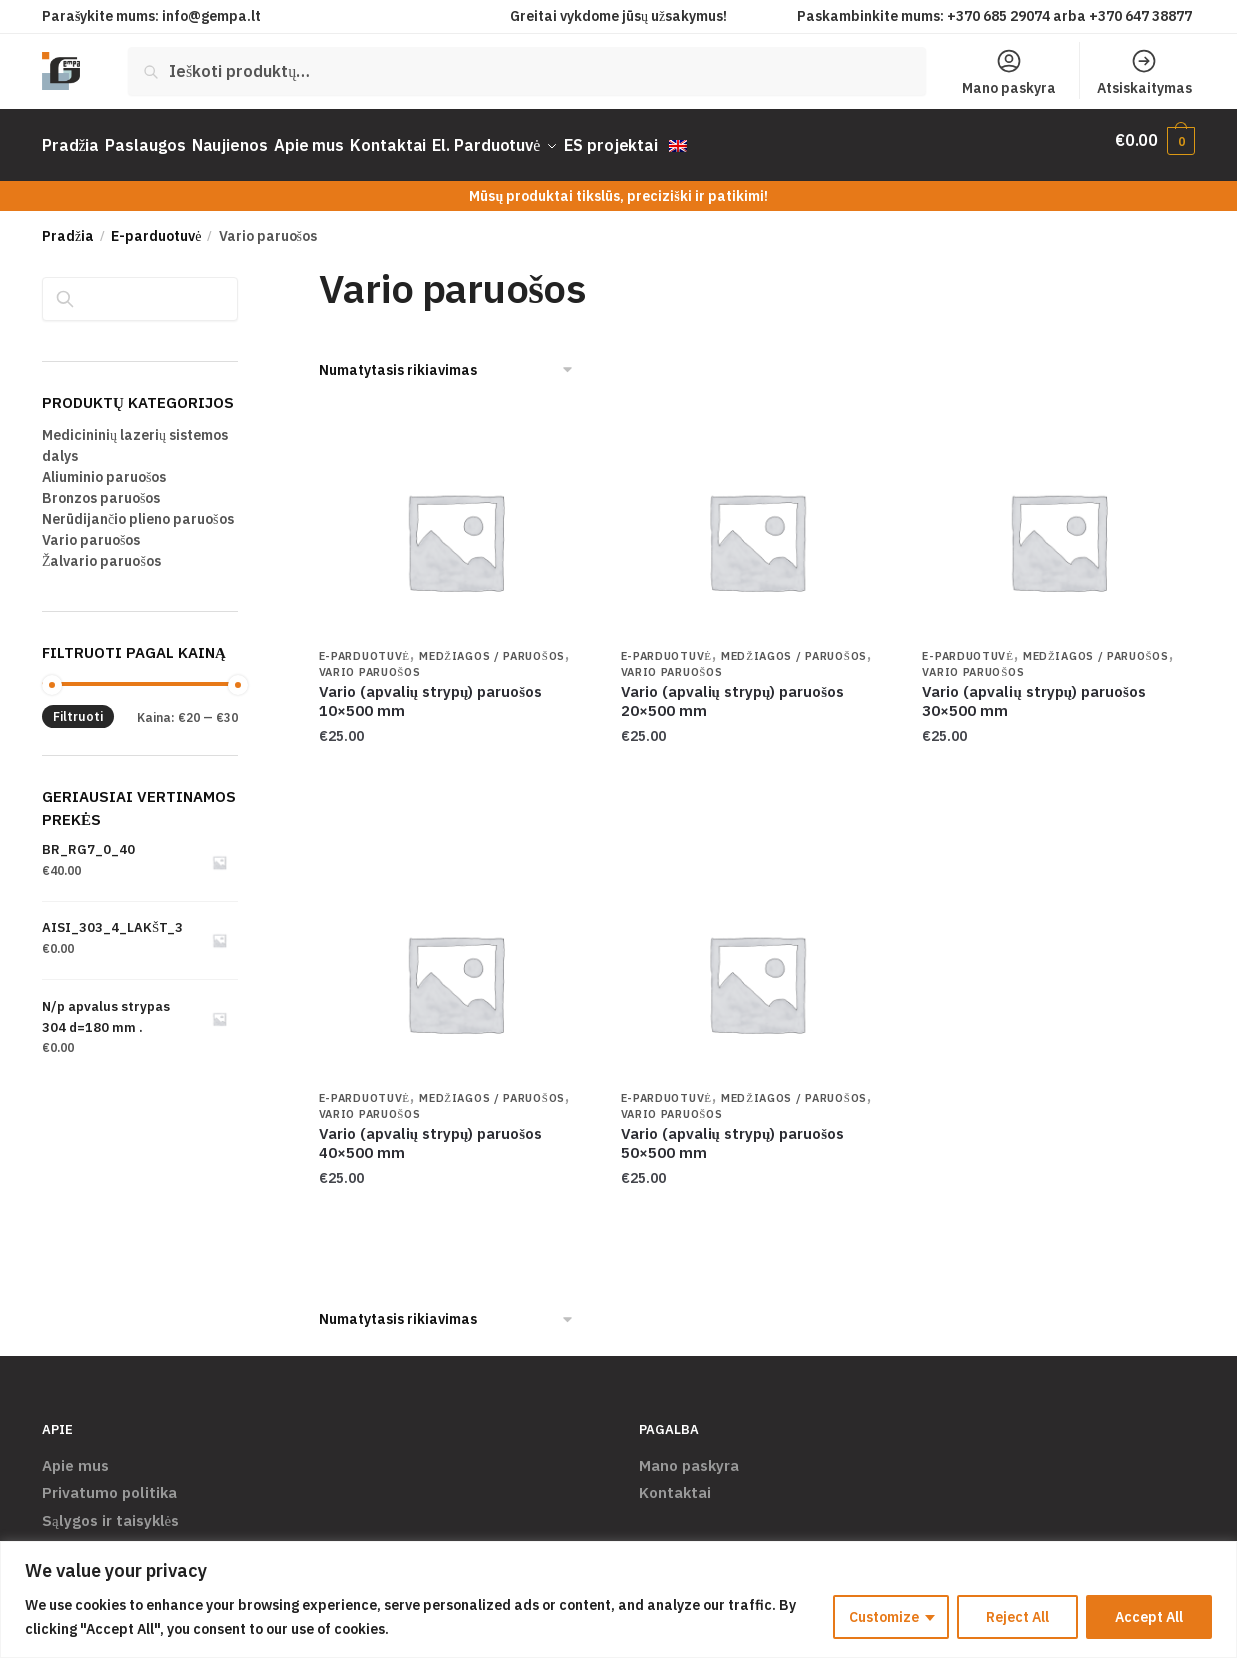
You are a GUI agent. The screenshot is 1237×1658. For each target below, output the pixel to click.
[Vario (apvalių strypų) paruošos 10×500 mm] (455, 530)
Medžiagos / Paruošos (492, 645)
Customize (884, 1617)
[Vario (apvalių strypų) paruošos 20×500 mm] (757, 530)
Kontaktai (675, 1481)
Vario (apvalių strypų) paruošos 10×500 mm (431, 690)
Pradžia (68, 225)
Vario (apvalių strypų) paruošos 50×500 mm (733, 1131)
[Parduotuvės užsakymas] (447, 359)
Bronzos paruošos (101, 486)
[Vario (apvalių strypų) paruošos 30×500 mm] (1058, 530)
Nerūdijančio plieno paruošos (138, 507)
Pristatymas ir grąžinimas (134, 1536)
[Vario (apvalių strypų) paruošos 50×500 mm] (757, 971)
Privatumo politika (109, 1481)
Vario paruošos (370, 661)
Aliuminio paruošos (104, 465)
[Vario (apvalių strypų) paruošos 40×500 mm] (455, 971)
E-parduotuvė (156, 225)
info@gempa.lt (211, 16)
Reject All (1017, 1617)
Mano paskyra (1009, 72)
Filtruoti (78, 705)
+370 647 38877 (1142, 16)
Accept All (1149, 1617)
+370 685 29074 (998, 16)
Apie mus (75, 1454)
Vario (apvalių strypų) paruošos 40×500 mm (431, 1131)
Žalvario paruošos (101, 549)
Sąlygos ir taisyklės (110, 1509)
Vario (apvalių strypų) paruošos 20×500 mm (733, 690)
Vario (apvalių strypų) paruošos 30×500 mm (1034, 690)
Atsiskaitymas (1144, 72)
